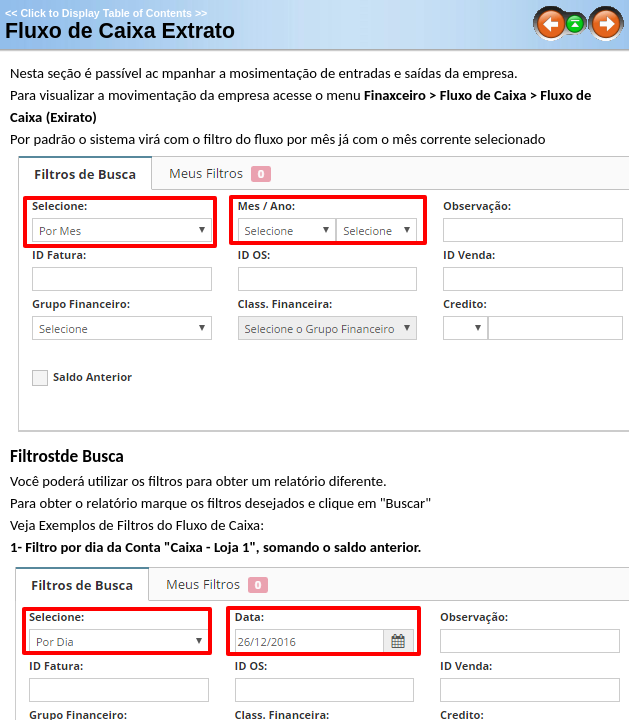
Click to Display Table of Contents (106, 13)
